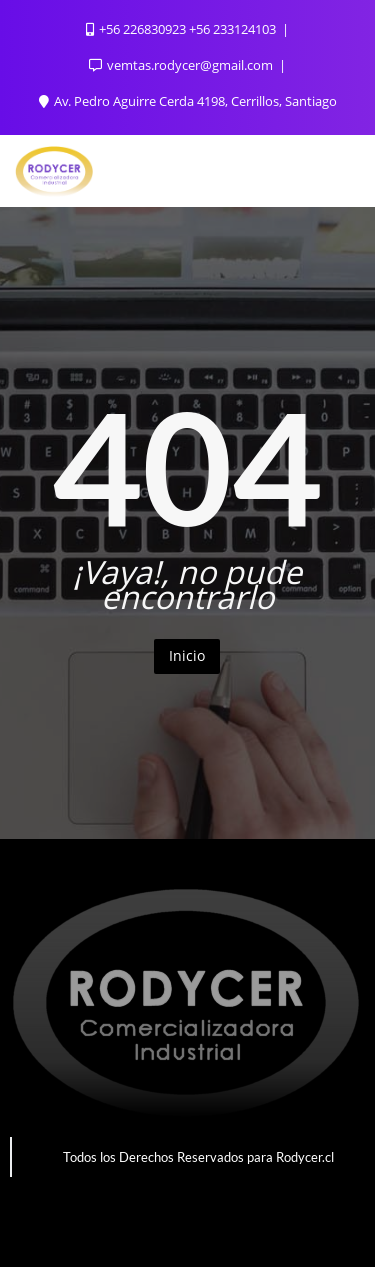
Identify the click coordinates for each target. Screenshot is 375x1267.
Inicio (187, 655)
